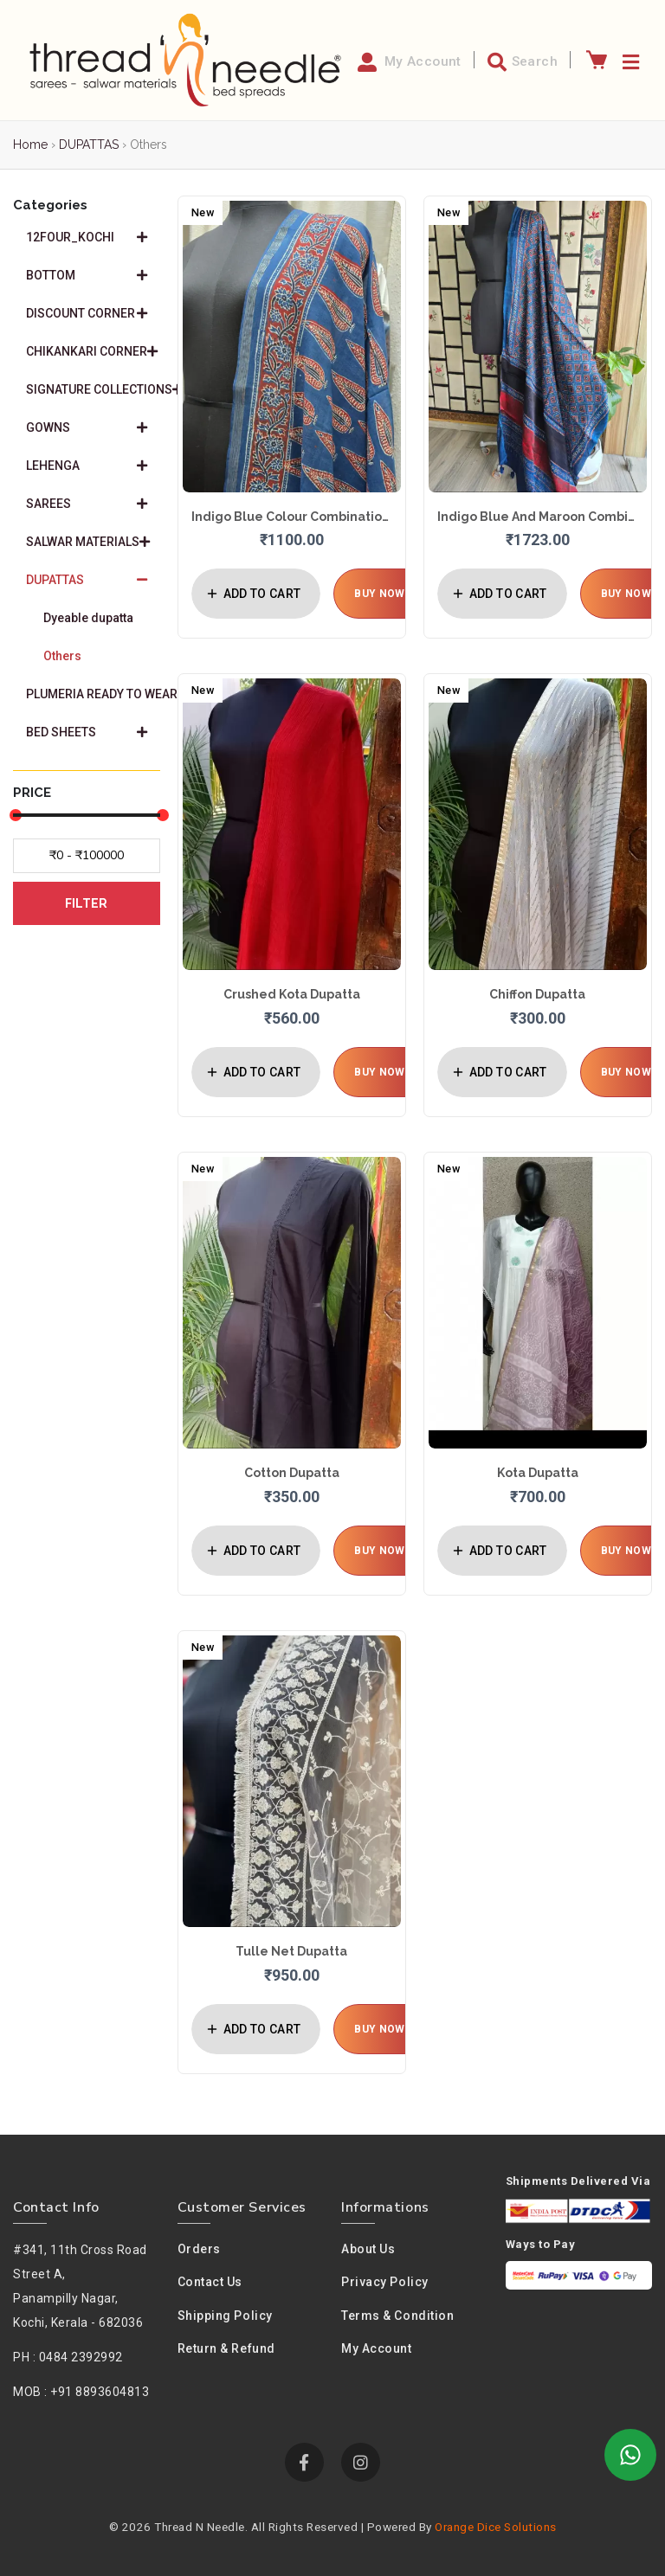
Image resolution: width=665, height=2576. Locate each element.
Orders (199, 2249)
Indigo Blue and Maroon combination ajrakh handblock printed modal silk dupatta (537, 517)
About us (368, 2249)
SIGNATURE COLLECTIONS (93, 389)
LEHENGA (86, 465)
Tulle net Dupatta (291, 1951)
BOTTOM (86, 275)
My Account (376, 2348)
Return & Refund (226, 2348)
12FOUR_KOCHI (86, 237)
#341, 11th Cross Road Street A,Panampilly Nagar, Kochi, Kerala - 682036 (80, 2286)
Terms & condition (397, 2315)
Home (30, 144)
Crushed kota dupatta (291, 994)
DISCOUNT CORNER (86, 313)
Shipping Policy (225, 2315)
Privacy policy (385, 2282)
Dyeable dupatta (88, 618)
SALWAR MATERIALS (88, 542)
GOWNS (86, 427)
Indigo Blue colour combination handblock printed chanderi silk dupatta (291, 517)
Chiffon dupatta (537, 994)
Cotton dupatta (291, 1473)
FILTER (86, 903)
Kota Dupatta (537, 1473)
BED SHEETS (86, 732)
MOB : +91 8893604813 (81, 2392)
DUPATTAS (89, 144)
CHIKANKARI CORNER (92, 351)
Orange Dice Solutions (496, 2527)
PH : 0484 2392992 (68, 2357)
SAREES (86, 504)
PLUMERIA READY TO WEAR (93, 694)
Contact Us (210, 2282)
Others (62, 656)
